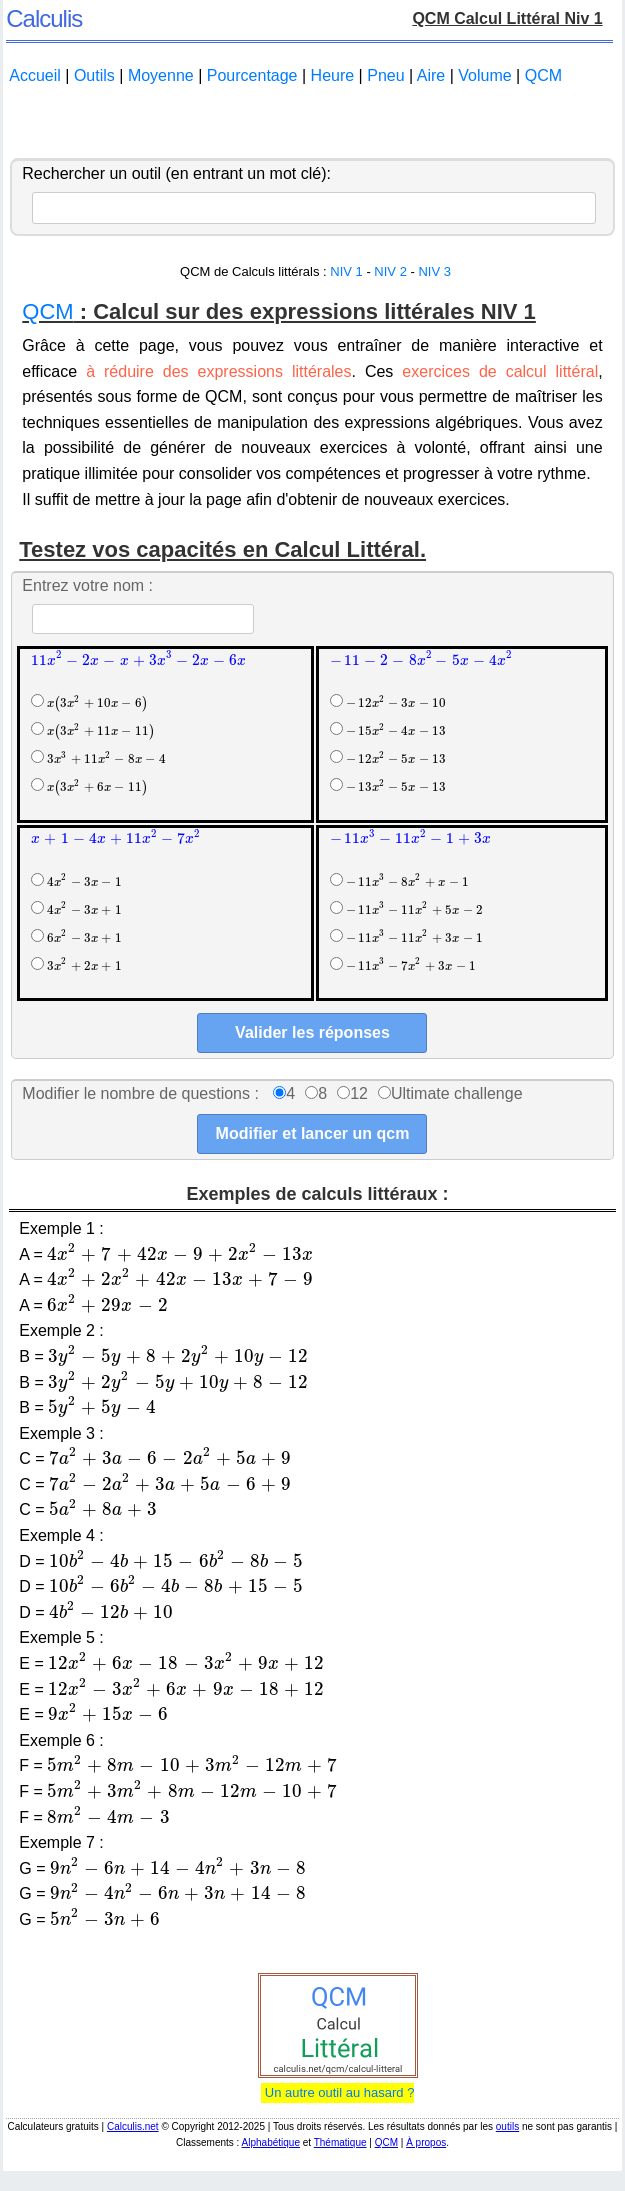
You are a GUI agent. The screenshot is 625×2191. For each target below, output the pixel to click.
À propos (426, 2142)
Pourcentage (252, 75)
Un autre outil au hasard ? (337, 2092)
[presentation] (138, 659)
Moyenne (161, 75)
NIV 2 (390, 271)
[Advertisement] (312, 123)
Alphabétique (271, 2142)
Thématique (340, 2142)
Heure (333, 75)
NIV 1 (346, 271)
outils (507, 2126)
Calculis (44, 18)
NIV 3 (434, 271)
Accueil (35, 75)
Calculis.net (133, 2126)
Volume (484, 75)
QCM (543, 75)
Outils (94, 75)
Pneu (385, 75)
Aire (431, 75)
